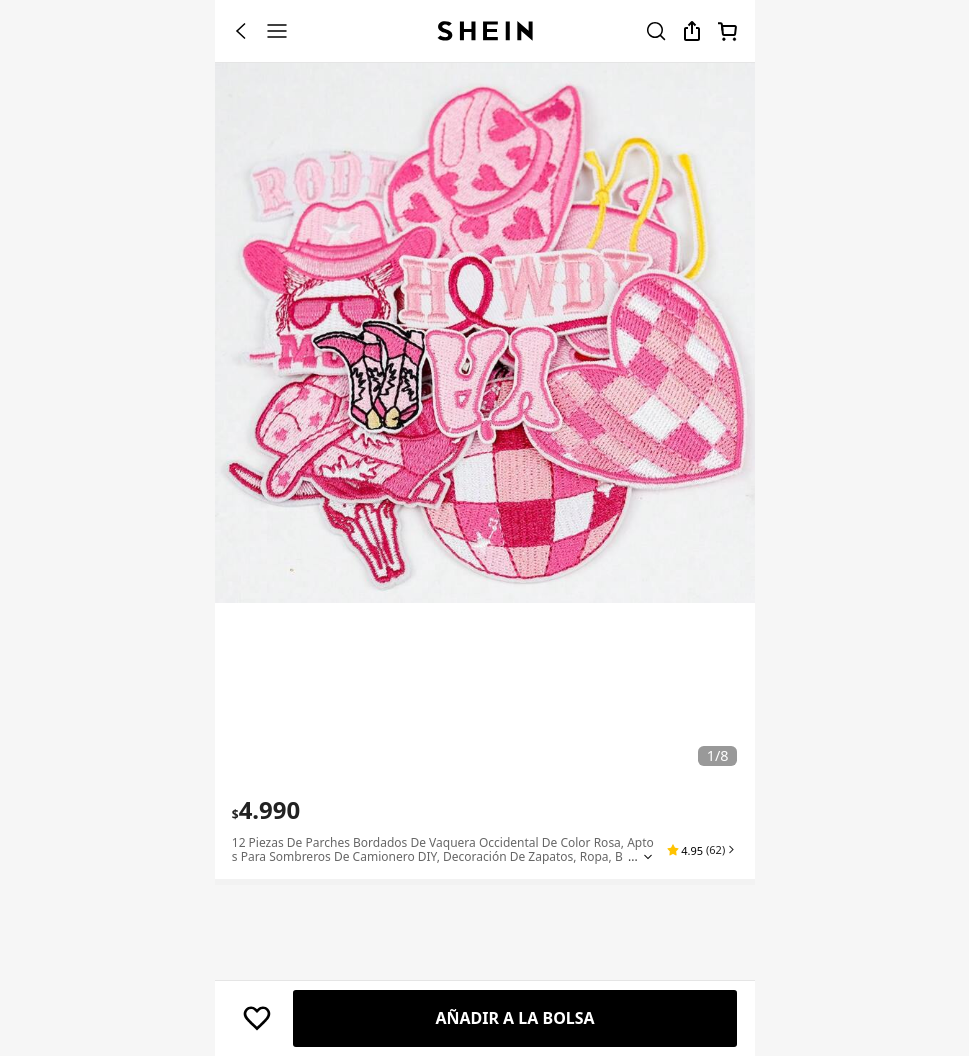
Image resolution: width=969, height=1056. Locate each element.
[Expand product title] (656, 857)
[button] (705, 850)
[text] (266, 810)
